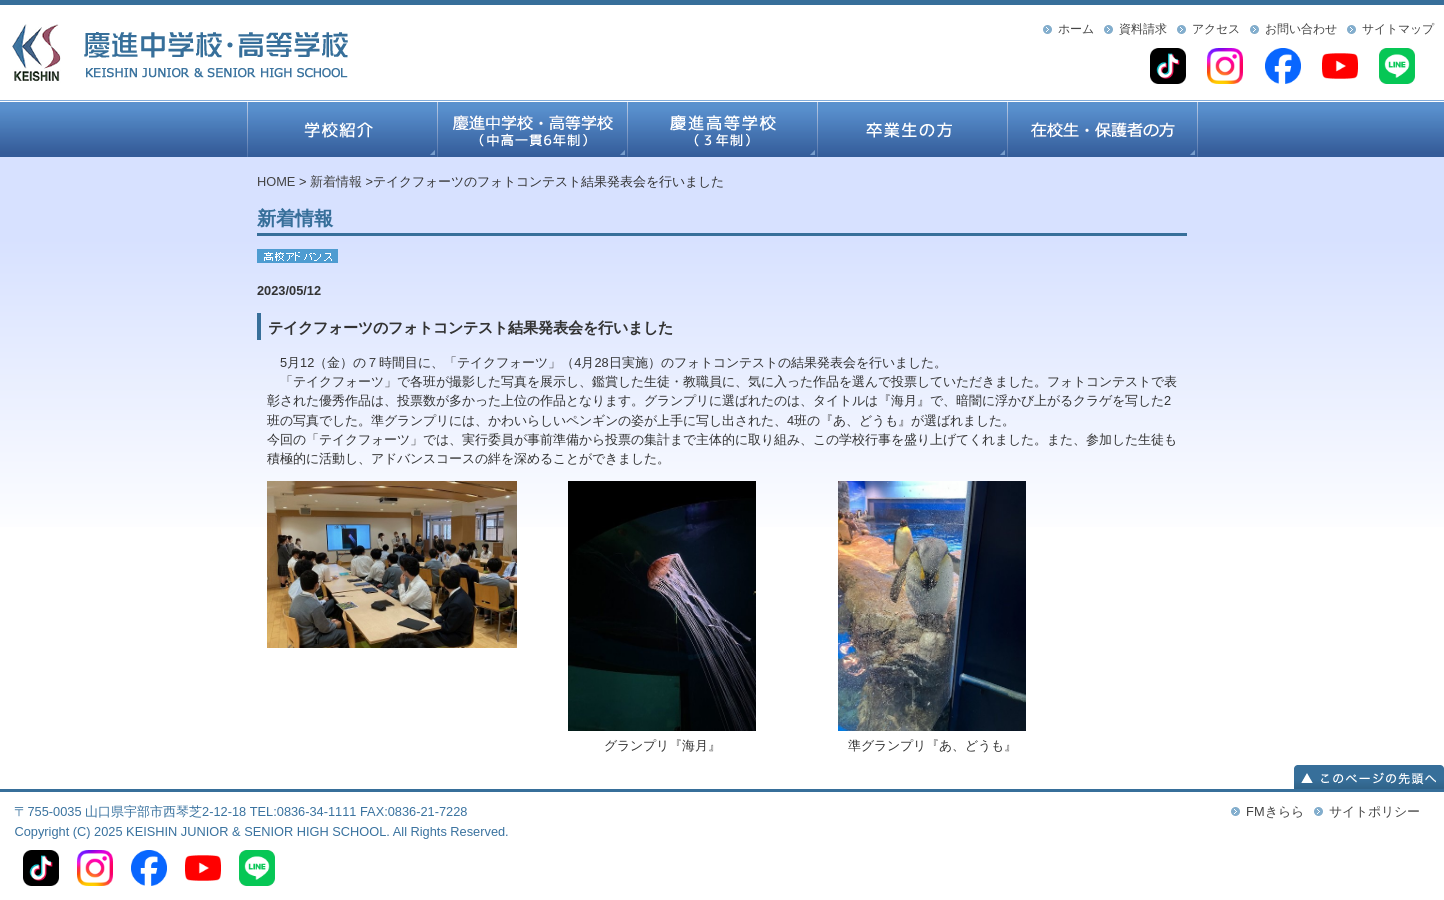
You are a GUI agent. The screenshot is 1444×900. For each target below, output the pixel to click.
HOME (276, 181)
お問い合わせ (1301, 29)
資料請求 (1143, 29)
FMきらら (1274, 811)
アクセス (1216, 29)
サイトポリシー (1374, 811)
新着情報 (336, 181)
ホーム (1076, 29)
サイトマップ (1398, 29)
